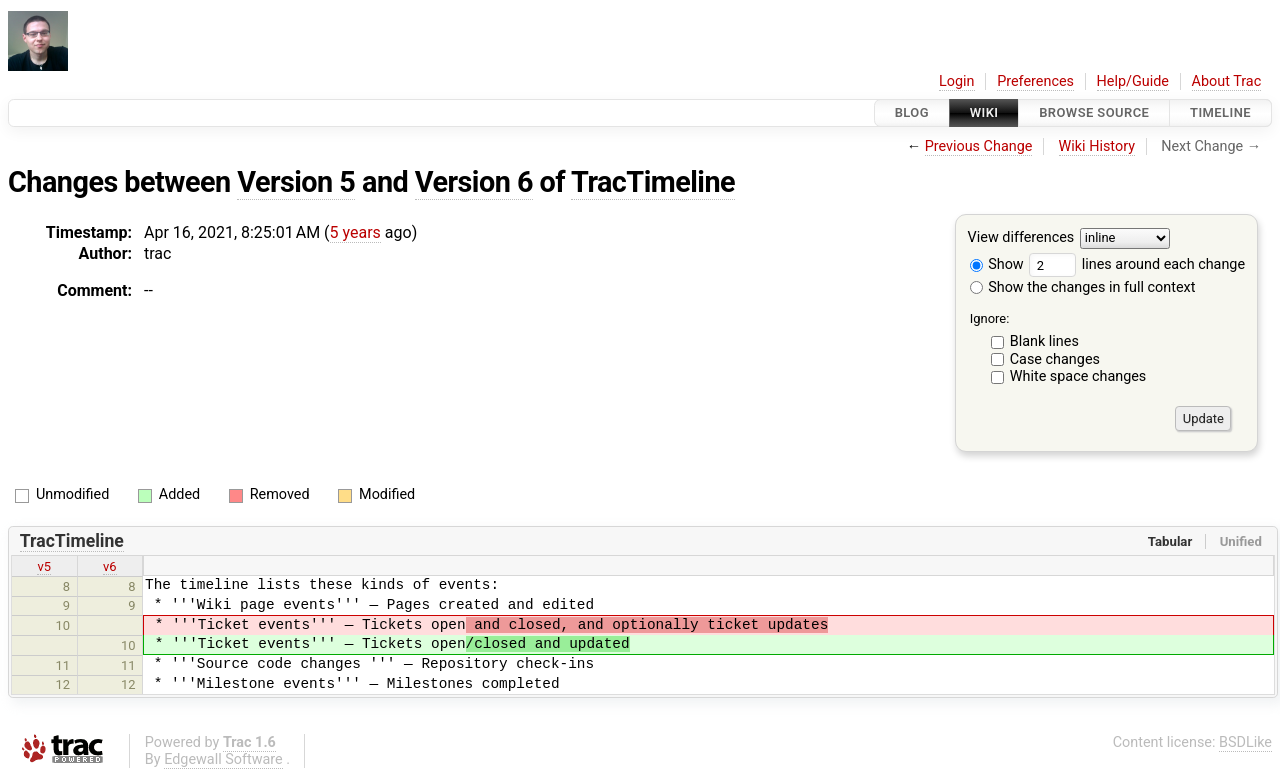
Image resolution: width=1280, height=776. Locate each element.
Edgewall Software (223, 759)
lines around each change (1137, 264)
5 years (355, 232)
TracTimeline (653, 182)
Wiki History (1097, 146)
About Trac (1227, 81)
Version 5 (296, 182)
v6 (110, 566)
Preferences (1035, 81)
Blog (912, 112)
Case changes (1055, 359)
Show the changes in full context (1083, 287)
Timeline (1220, 112)
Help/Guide (1133, 81)
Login (957, 81)
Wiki (984, 112)
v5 (44, 566)
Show (997, 264)
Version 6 (474, 182)
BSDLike (1245, 742)
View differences (1021, 238)
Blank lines (1044, 341)
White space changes (1078, 376)
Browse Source (1094, 112)
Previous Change (979, 146)
